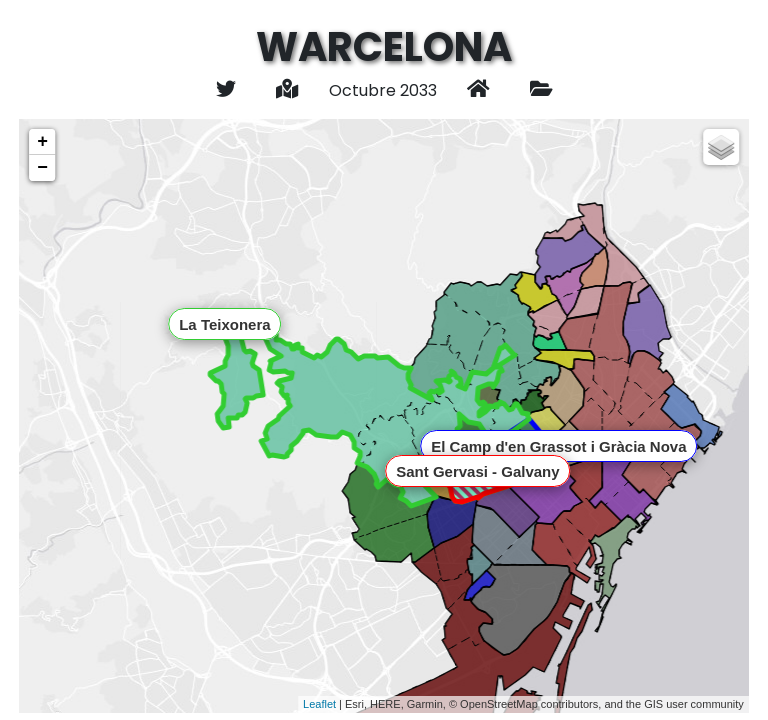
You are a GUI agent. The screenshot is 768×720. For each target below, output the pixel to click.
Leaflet (319, 704)
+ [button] (42, 142)
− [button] (42, 168)
